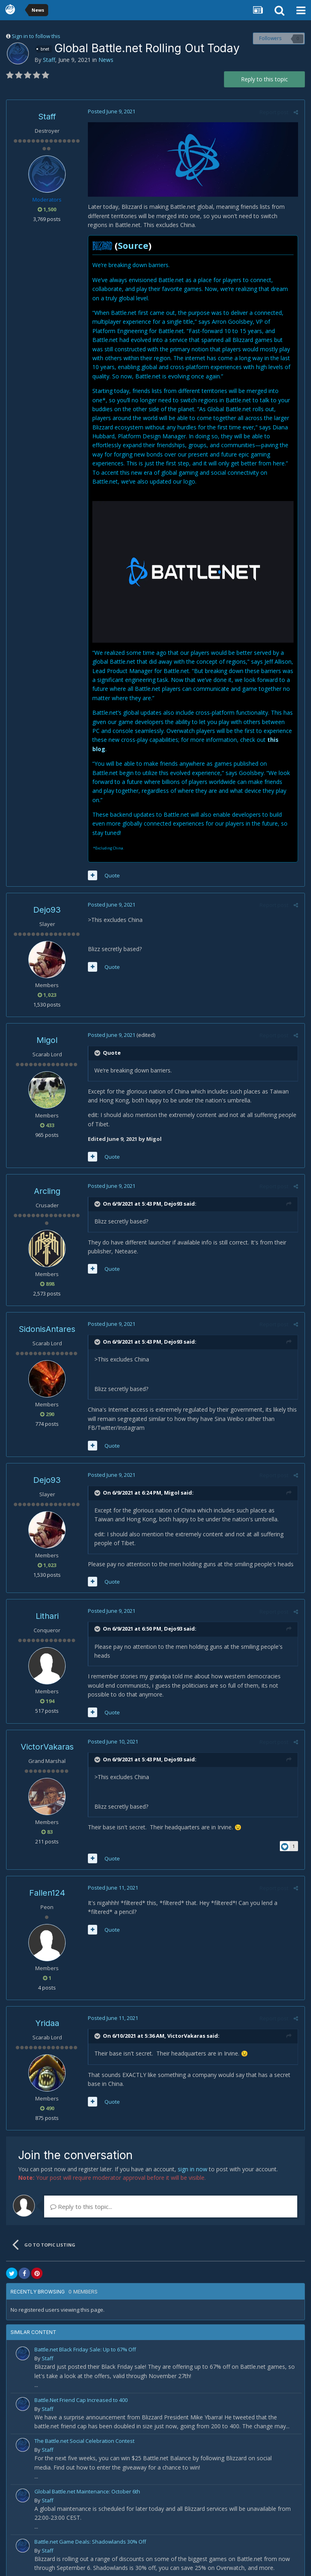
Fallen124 (47, 1875)
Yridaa (47, 2005)
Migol (47, 1022)
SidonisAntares (47, 1311)
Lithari (47, 1598)
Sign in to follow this (36, 36)
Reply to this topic (264, 79)
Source (132, 246)
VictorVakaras (47, 1729)
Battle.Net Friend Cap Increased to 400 (81, 2382)
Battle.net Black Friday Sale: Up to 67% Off (85, 2331)
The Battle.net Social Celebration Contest (84, 2423)
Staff (49, 60)
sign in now (192, 2151)
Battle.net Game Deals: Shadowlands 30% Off (90, 2523)
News (105, 60)
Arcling (47, 1173)
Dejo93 (47, 892)
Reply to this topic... (81, 2189)
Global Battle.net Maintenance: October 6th (87, 2473)
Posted (111, 111)
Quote (111, 857)
